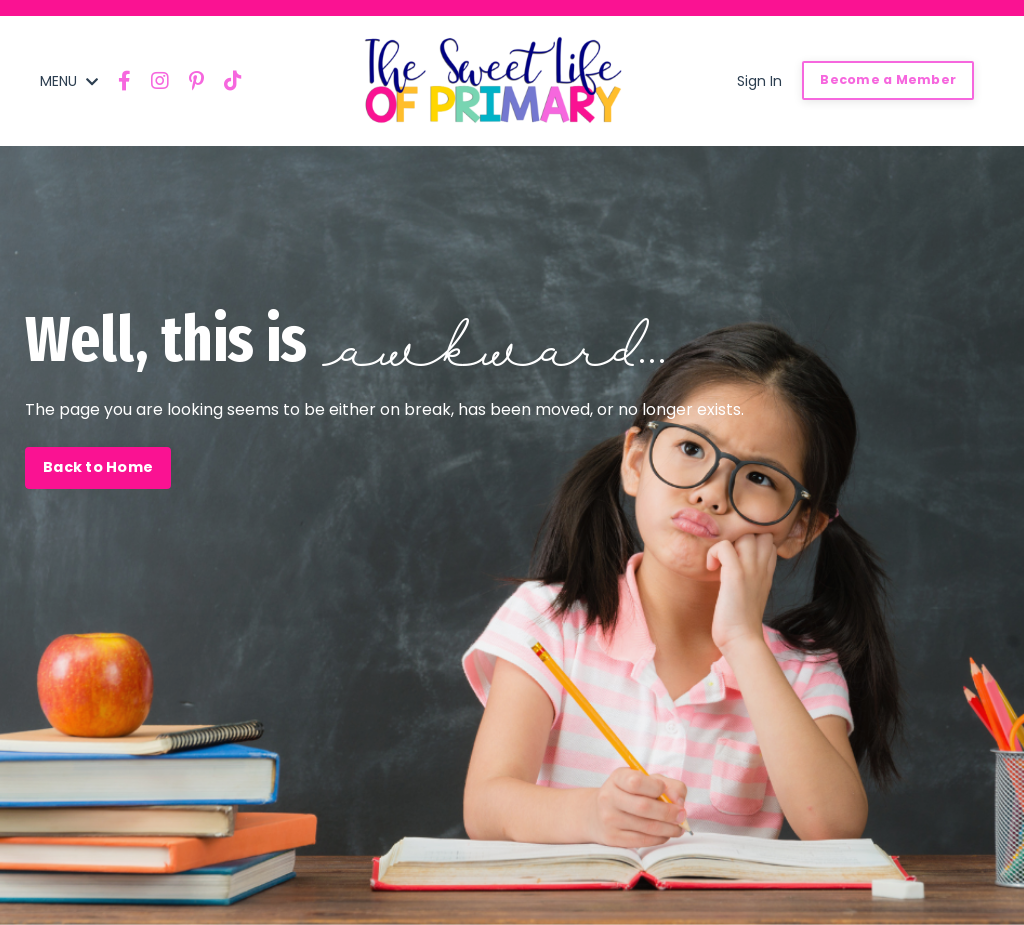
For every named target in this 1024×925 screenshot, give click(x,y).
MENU (69, 81)
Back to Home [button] (98, 467)
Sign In (759, 81)
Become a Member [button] (888, 79)
